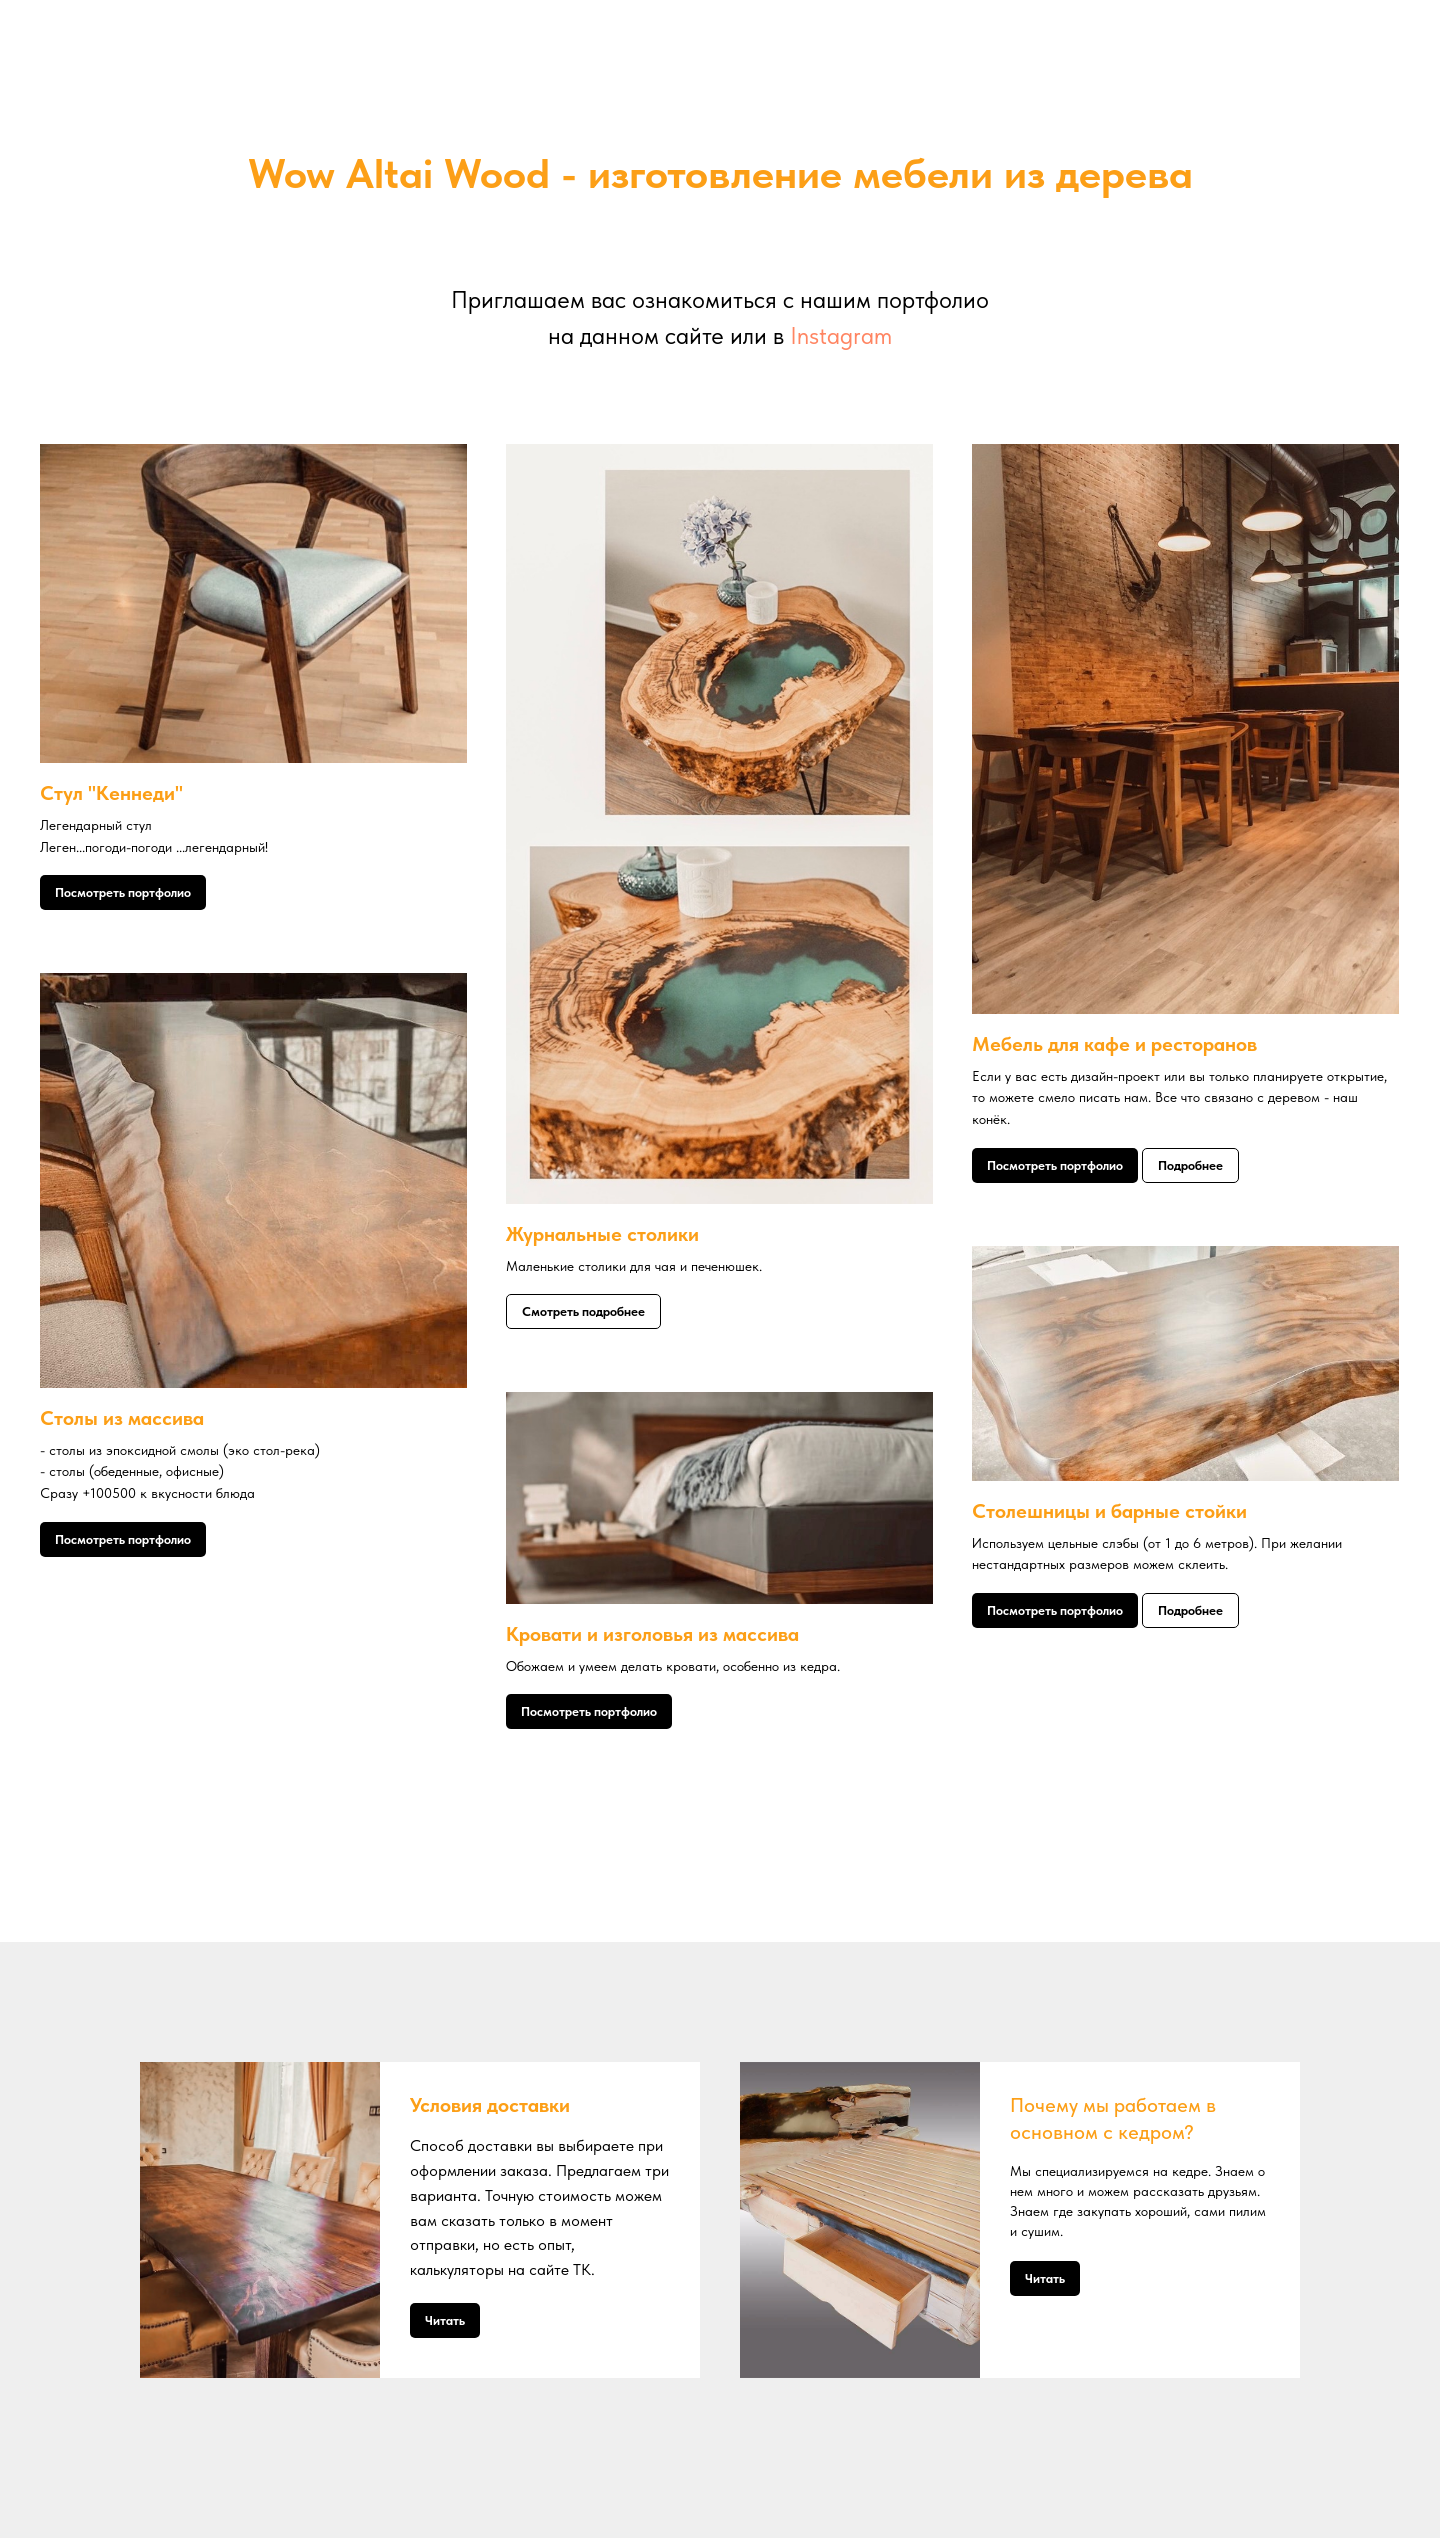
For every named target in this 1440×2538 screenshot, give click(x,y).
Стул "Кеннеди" (111, 793)
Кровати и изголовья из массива (652, 1634)
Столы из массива (122, 1418)
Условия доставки (490, 2105)
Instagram (841, 335)
